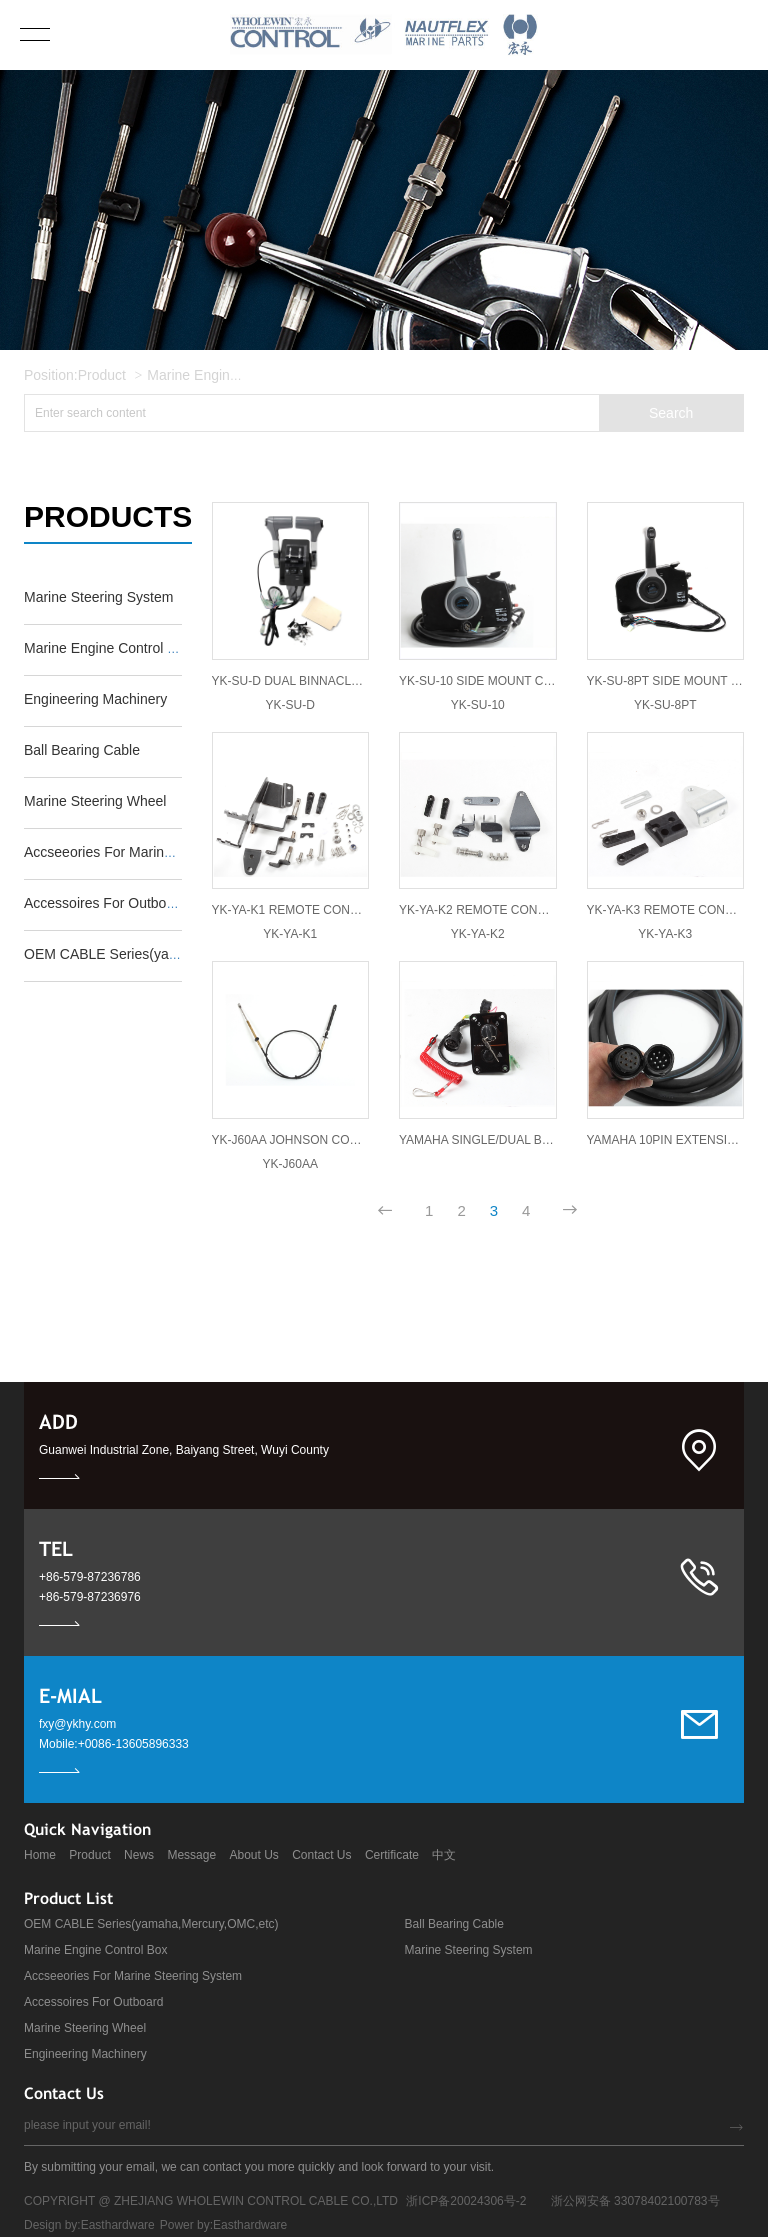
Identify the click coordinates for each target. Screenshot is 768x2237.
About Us (253, 1855)
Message (191, 1855)
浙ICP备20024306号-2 (466, 2201)
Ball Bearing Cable (454, 1924)
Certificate (392, 1855)
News (139, 1855)
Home (40, 1855)
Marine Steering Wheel (85, 2028)
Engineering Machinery (85, 2054)
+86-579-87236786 (90, 1577)
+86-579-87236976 (90, 1597)
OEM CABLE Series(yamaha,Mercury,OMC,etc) (151, 1924)
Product (102, 375)
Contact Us (321, 1855)
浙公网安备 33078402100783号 (635, 2201)
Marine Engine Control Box (230, 375)
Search (671, 413)
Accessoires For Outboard (93, 2002)
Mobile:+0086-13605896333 (114, 1744)
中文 (444, 1855)
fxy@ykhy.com (77, 1724)
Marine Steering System (469, 1950)
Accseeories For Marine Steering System (133, 1976)
